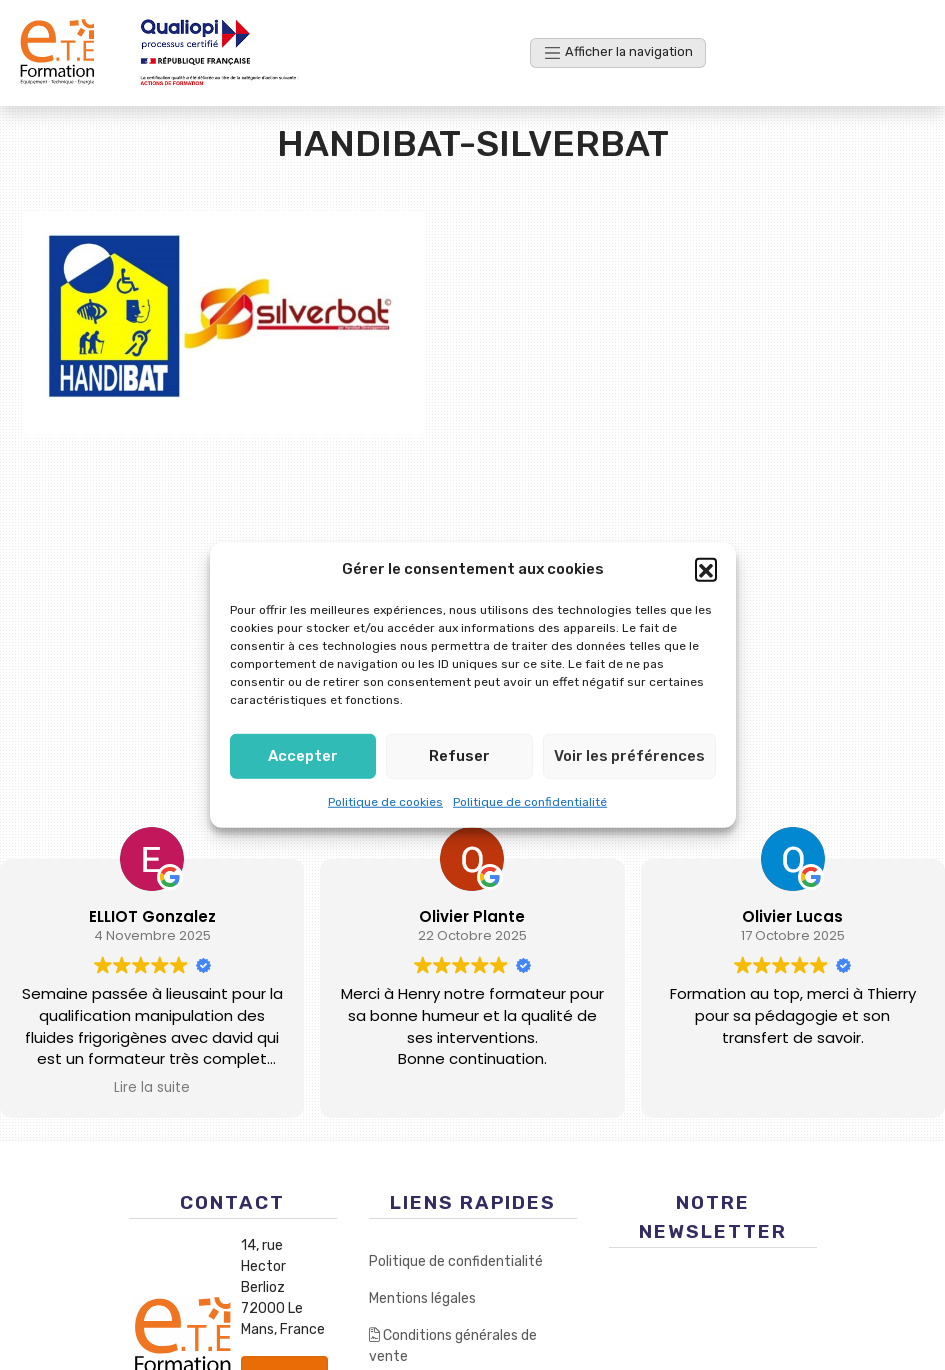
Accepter (303, 756)
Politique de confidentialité (530, 801)
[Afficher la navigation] (618, 52)
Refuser (459, 756)
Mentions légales (422, 1298)
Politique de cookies (385, 801)
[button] (706, 569)
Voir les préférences (629, 756)
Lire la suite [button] (152, 1088)
